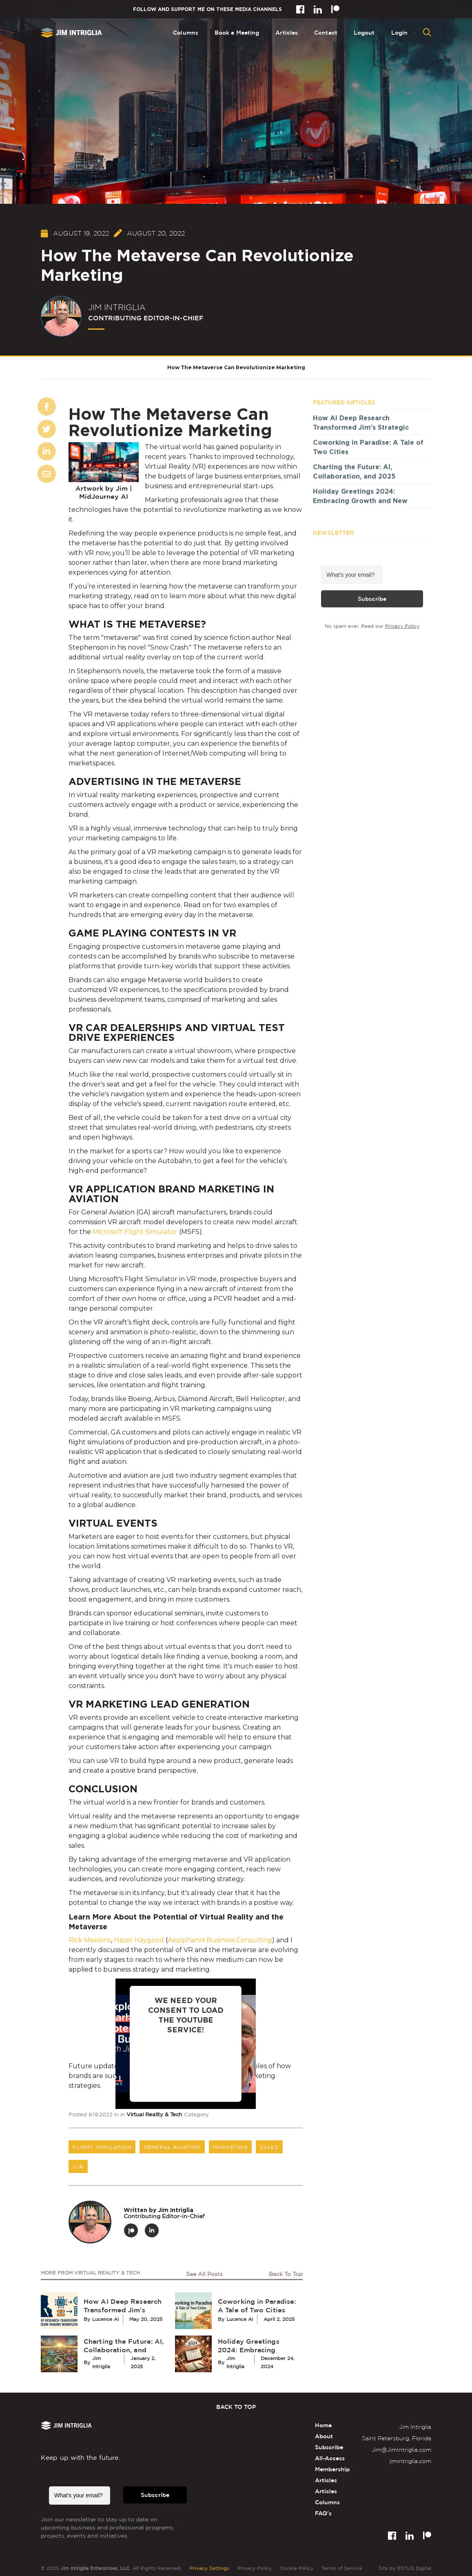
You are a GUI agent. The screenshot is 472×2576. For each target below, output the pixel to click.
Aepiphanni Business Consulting (220, 1940)
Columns (185, 32)
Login (399, 32)
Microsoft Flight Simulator (136, 1232)
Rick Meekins (90, 1940)
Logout (364, 32)
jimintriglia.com (410, 2461)
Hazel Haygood (139, 1940)
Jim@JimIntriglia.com (401, 2449)
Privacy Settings (209, 2568)
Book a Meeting (237, 32)
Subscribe (372, 601)
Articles (286, 32)
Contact (325, 32)
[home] (71, 33)
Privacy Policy (402, 628)
